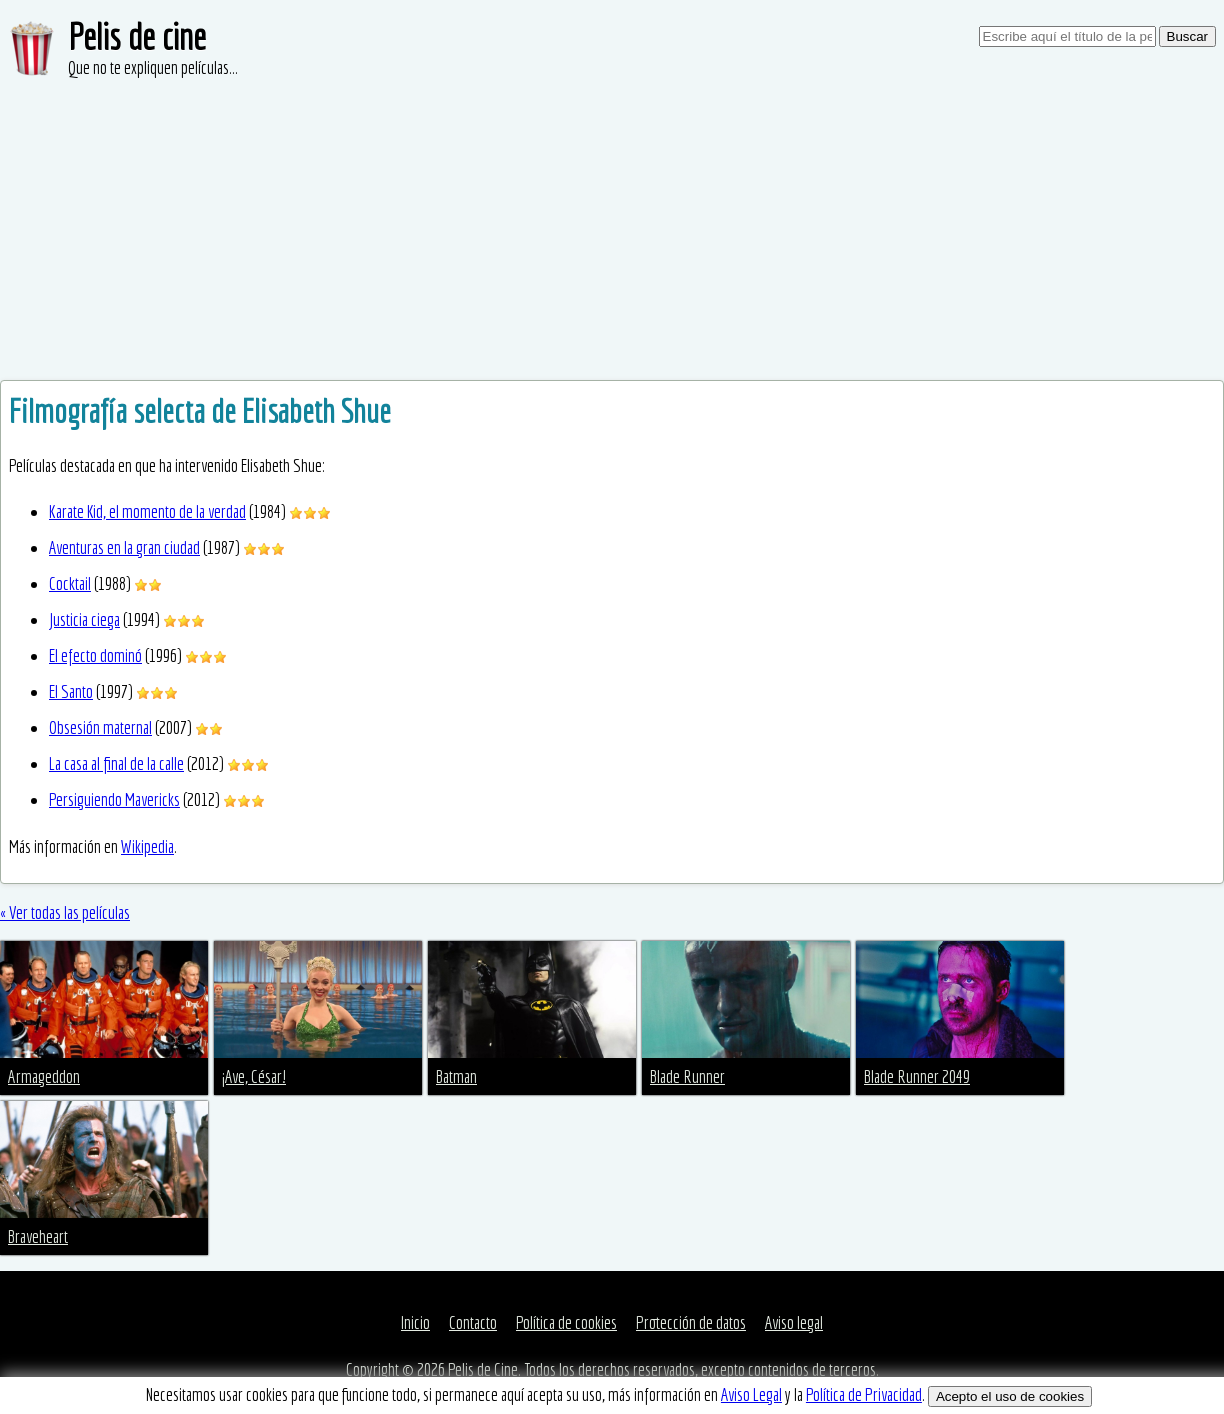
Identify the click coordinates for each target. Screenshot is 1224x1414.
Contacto (473, 1322)
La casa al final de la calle (116, 763)
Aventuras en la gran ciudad (124, 547)
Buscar (1187, 36)
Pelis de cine (137, 36)
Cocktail (70, 583)
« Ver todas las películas (65, 912)
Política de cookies (566, 1322)
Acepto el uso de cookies (1010, 1396)
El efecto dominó (95, 655)
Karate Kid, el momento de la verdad (147, 511)
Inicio (415, 1322)
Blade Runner (687, 1076)
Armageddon (44, 1076)
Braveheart (38, 1236)
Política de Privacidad (864, 1394)
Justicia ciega (84, 619)
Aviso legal (794, 1322)
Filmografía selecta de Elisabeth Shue (200, 411)
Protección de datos (691, 1322)
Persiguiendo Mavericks (114, 799)
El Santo (71, 691)
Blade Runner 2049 (917, 1076)
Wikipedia (147, 846)
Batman (456, 1076)
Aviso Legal (751, 1394)
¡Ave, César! (254, 1076)
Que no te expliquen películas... (153, 67)
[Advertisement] (612, 230)
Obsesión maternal (100, 727)
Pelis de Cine (483, 1369)
